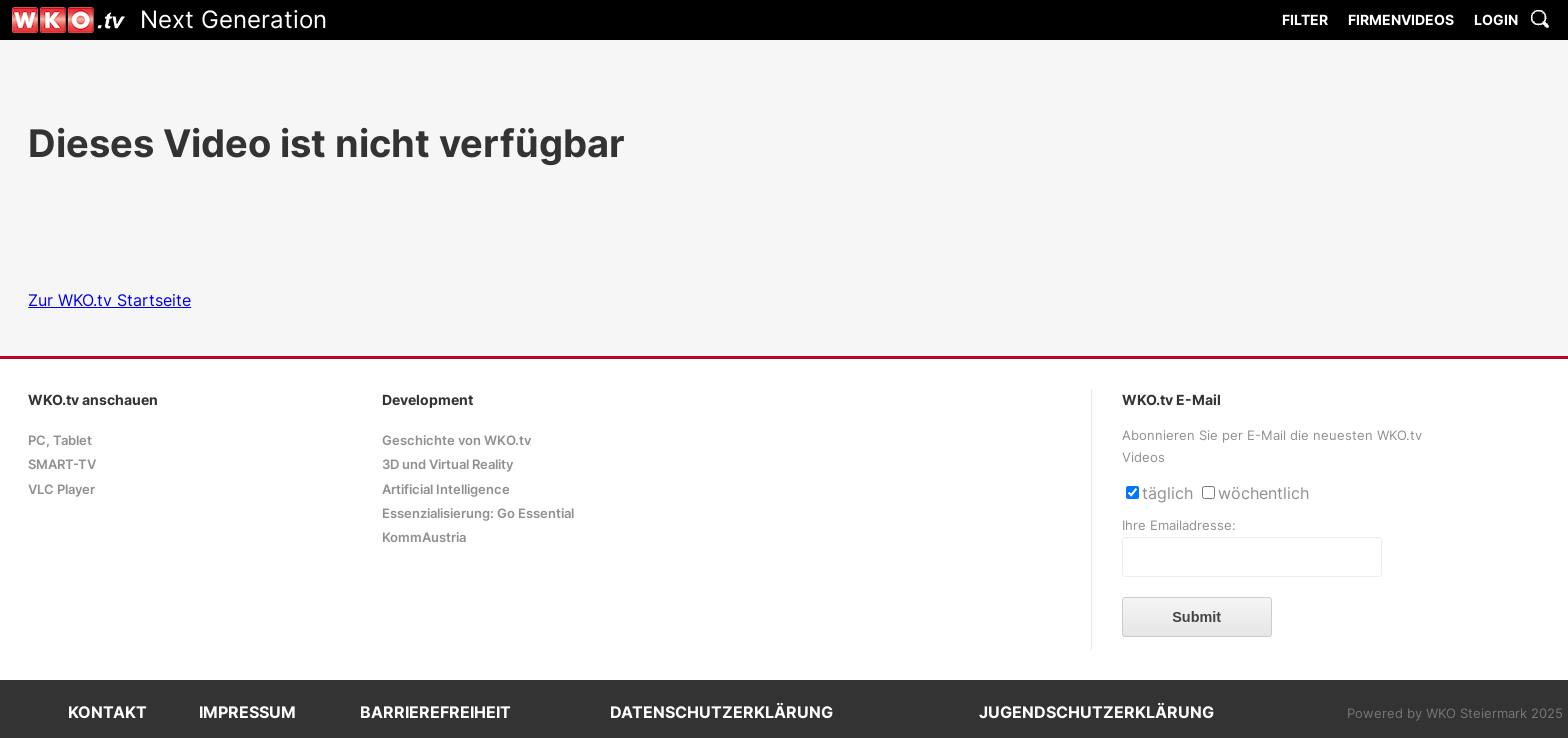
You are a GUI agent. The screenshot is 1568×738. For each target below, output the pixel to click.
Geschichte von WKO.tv (456, 440)
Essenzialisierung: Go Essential (478, 513)
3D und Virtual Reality (447, 464)
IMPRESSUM (247, 712)
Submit (1196, 617)
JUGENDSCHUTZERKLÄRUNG (1096, 712)
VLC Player (61, 489)
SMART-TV (62, 464)
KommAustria (424, 537)
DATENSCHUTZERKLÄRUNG (721, 712)
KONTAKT (107, 712)
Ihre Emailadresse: (1179, 525)
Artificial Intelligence (446, 489)
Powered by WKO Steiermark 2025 (1455, 713)
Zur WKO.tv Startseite (109, 300)
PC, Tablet (60, 440)
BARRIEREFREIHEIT (435, 712)
